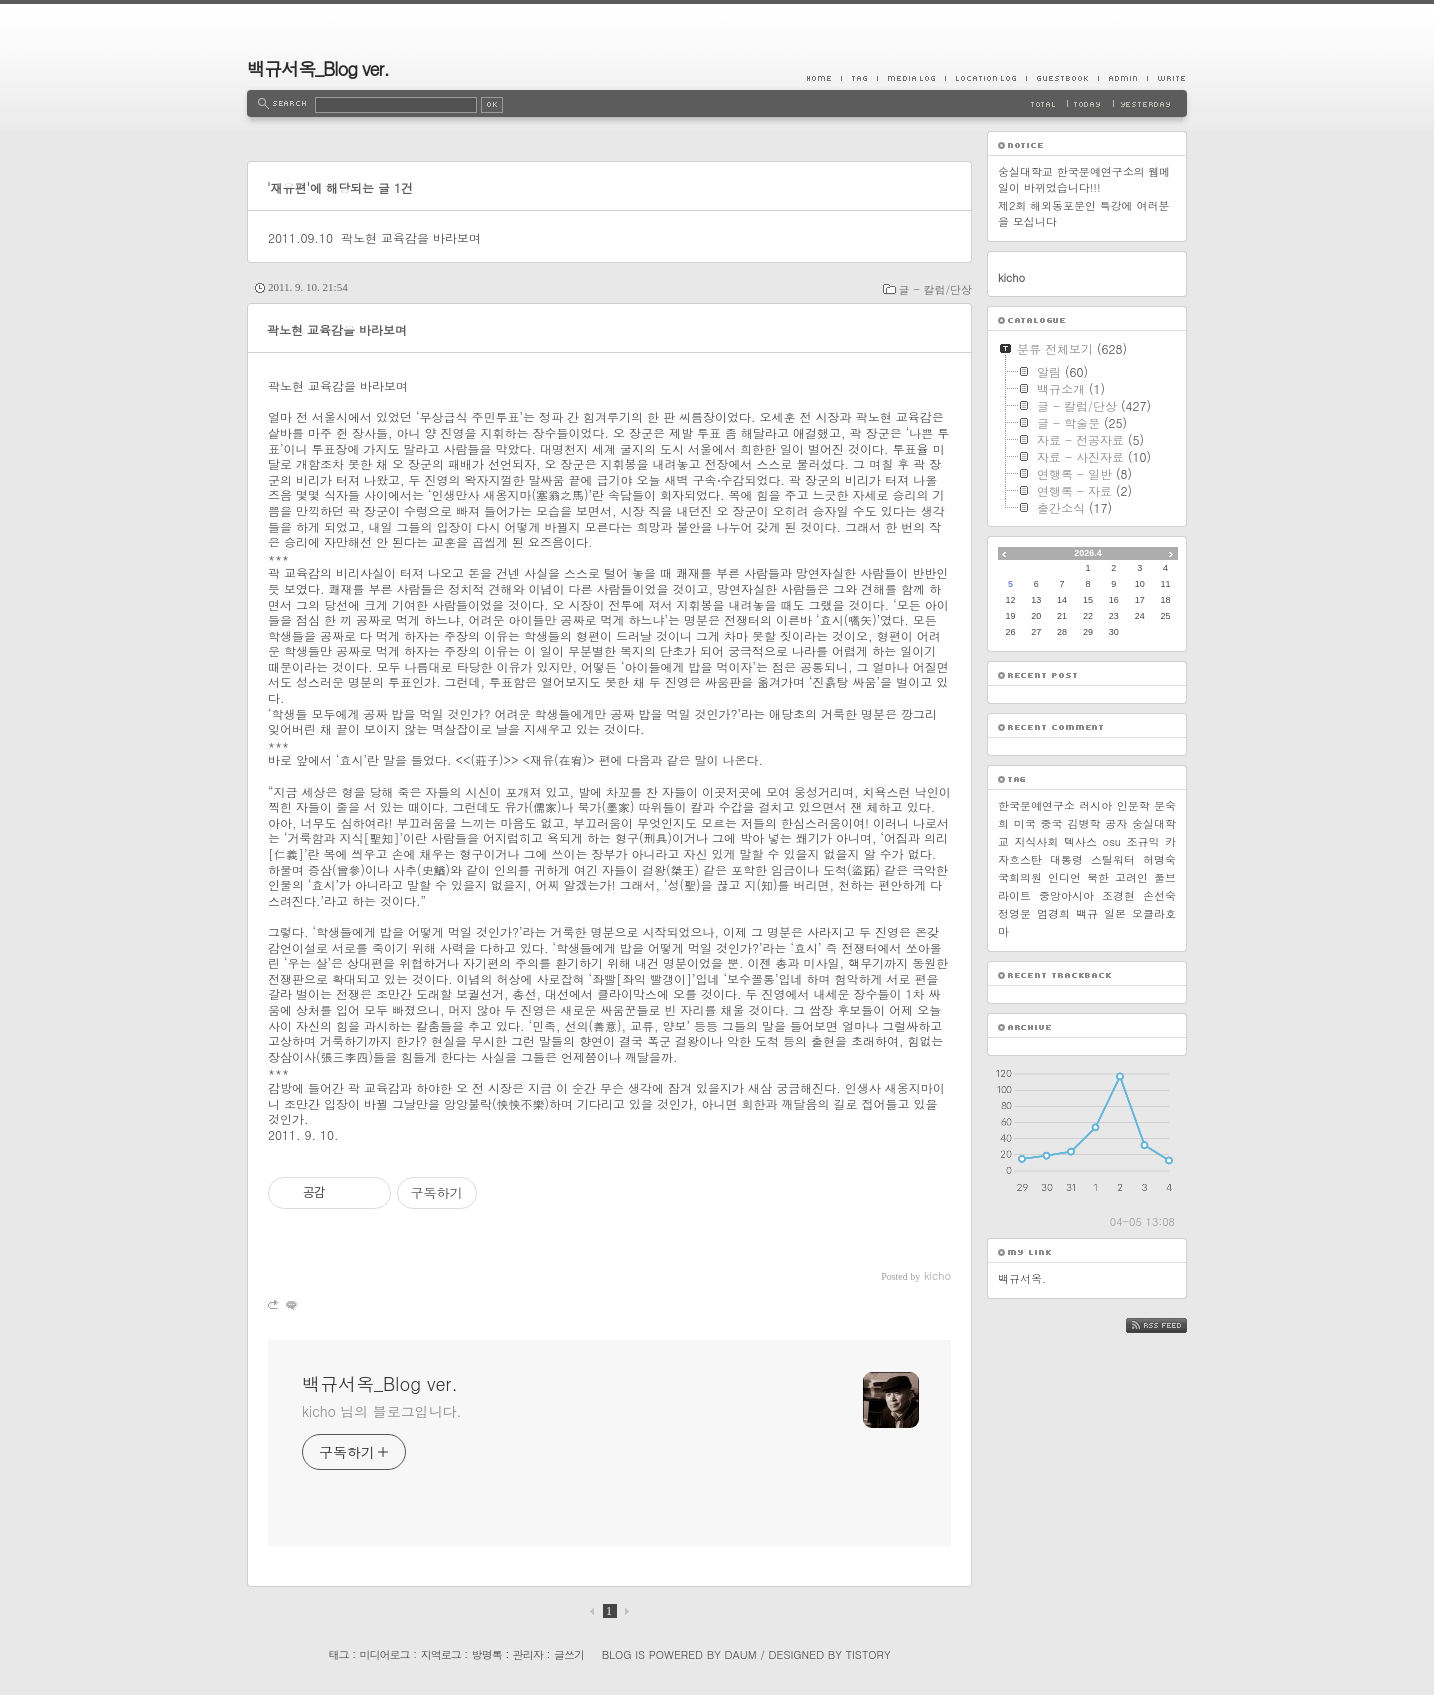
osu (1112, 841)
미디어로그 (385, 1654)
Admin (1122, 78)
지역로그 (441, 1654)
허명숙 (1159, 859)
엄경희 (1053, 913)
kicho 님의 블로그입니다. (381, 1411)
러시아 (1095, 805)
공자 (1116, 823)
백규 (1087, 913)
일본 (1115, 913)
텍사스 (1080, 841)
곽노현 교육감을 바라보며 (411, 237)
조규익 (1143, 841)
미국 (1025, 823)
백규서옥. (1022, 1278)
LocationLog (985, 78)
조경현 (1118, 895)
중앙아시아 (1066, 895)
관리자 (528, 1654)
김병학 (1083, 823)
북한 (1098, 877)
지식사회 (1037, 841)
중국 (1052, 823)
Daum (741, 1654)
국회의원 (1020, 877)
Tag (859, 78)
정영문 (1014, 913)
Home (824, 78)
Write (1167, 78)
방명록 (487, 1654)
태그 (338, 1654)
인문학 (1133, 805)
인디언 (1064, 877)
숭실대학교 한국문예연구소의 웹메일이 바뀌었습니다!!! (1084, 179)
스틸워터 (1113, 859)
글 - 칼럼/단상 (935, 289)
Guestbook (1062, 78)
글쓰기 (569, 1654)
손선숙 (1159, 895)
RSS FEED (1171, 1325)
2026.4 (1088, 553)
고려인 (1131, 877)
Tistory (868, 1654)
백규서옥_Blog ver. (318, 68)
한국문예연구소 (1036, 805)
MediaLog (911, 78)
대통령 (1066, 859)
